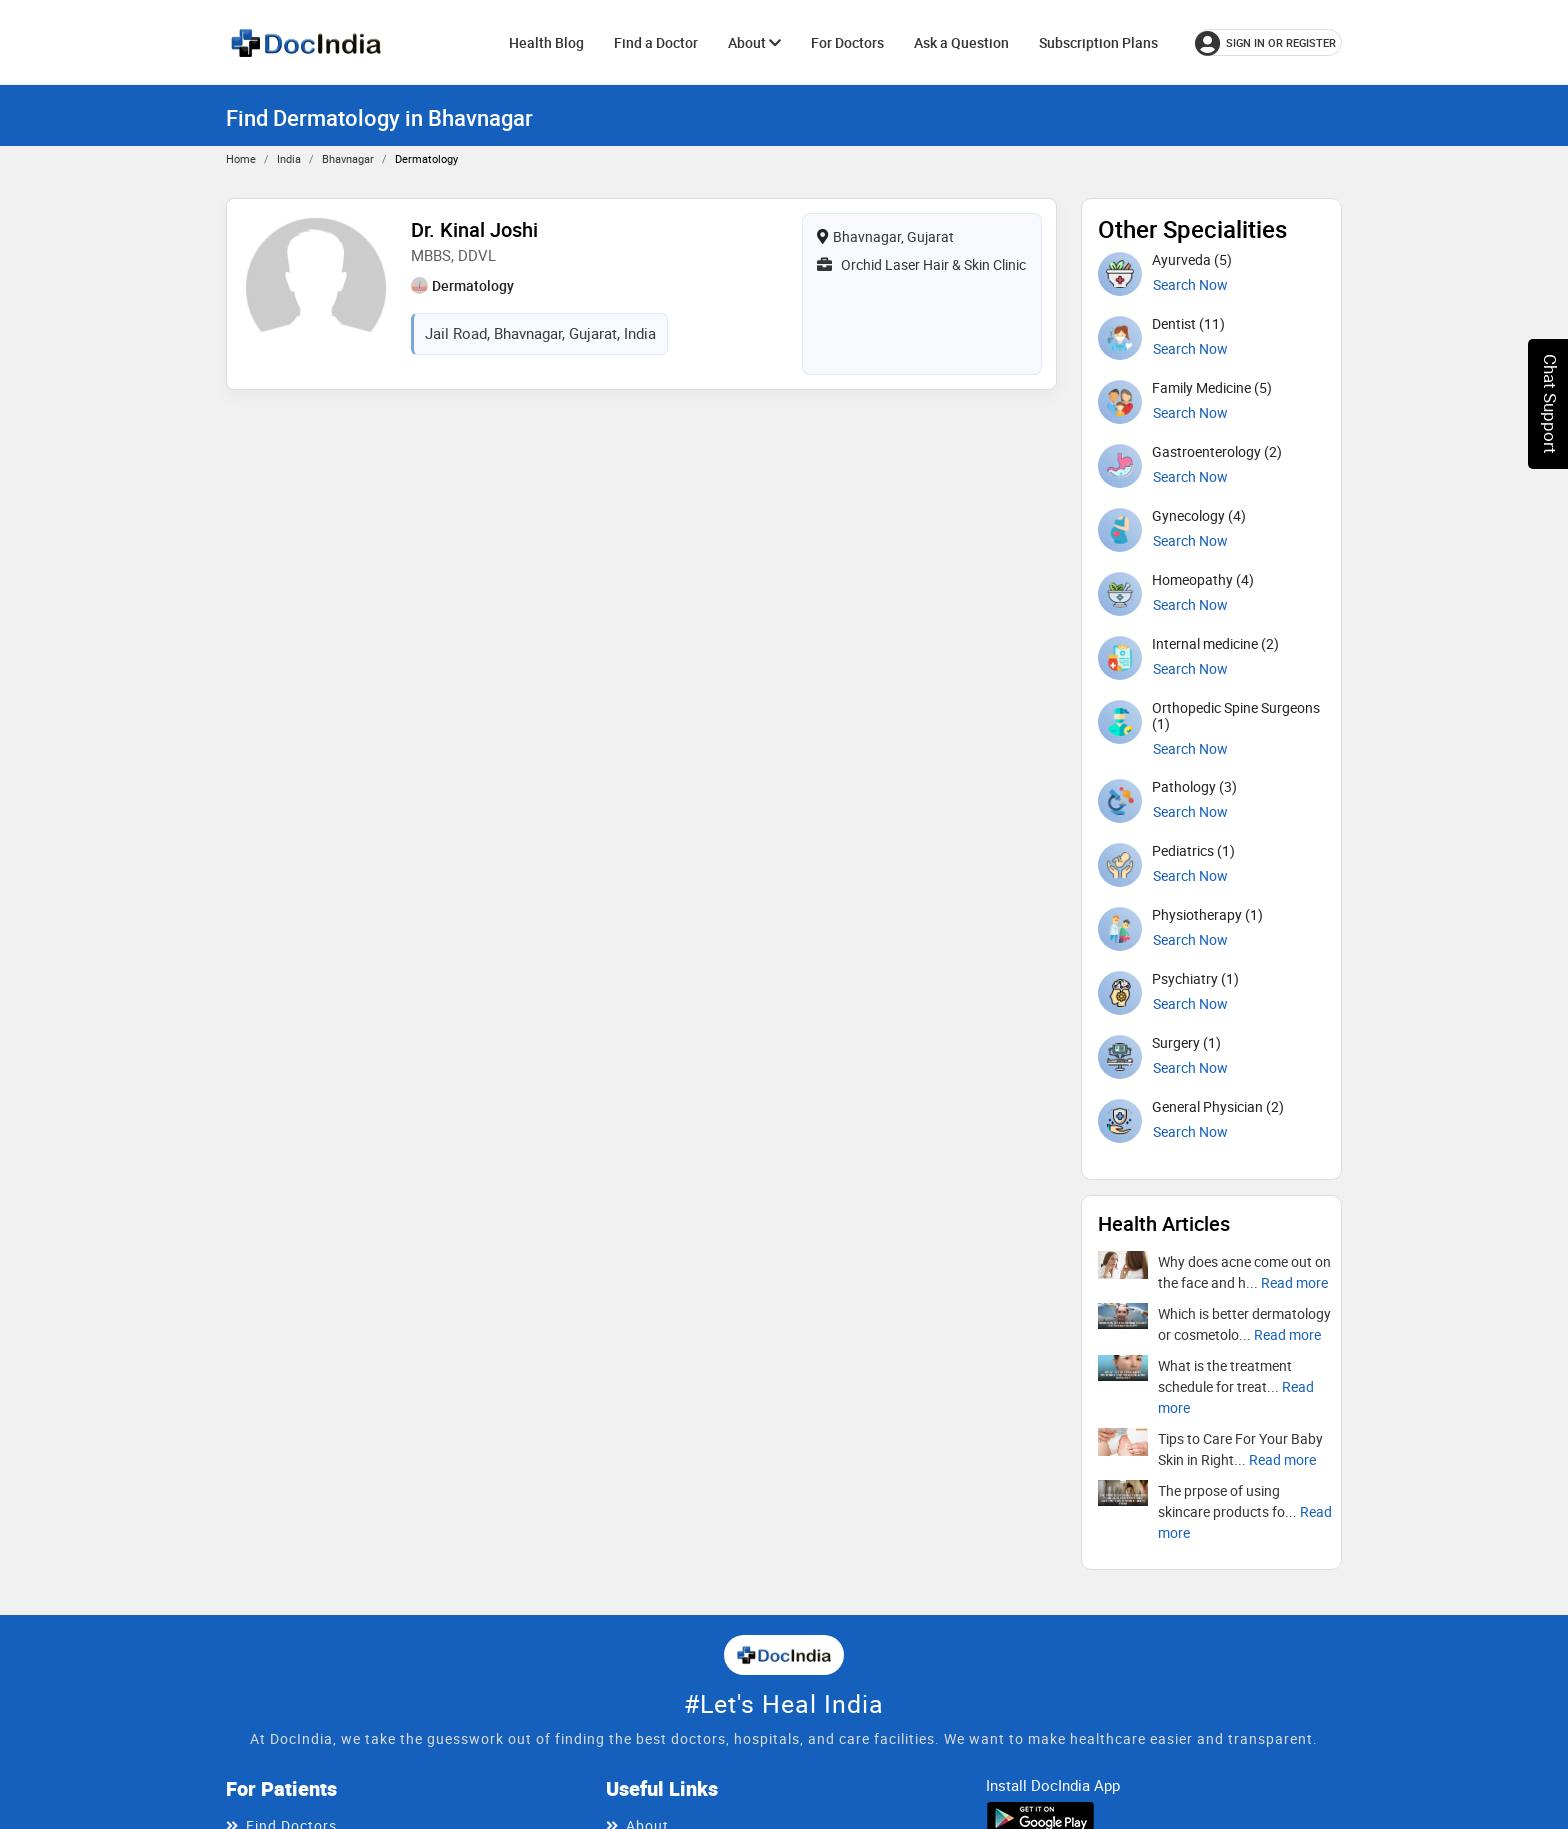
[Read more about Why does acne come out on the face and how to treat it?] (1294, 1282)
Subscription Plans (1098, 42)
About (754, 42)
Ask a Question (961, 42)
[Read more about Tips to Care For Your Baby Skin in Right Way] (1282, 1459)
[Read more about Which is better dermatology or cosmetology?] (1287, 1334)
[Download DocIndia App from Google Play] (1040, 1817)
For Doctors (847, 42)
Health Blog (546, 42)
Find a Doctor (656, 42)
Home (241, 158)
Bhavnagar (348, 158)
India (289, 158)
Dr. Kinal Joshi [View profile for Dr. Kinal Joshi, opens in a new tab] (474, 229)
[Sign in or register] (1268, 42)
